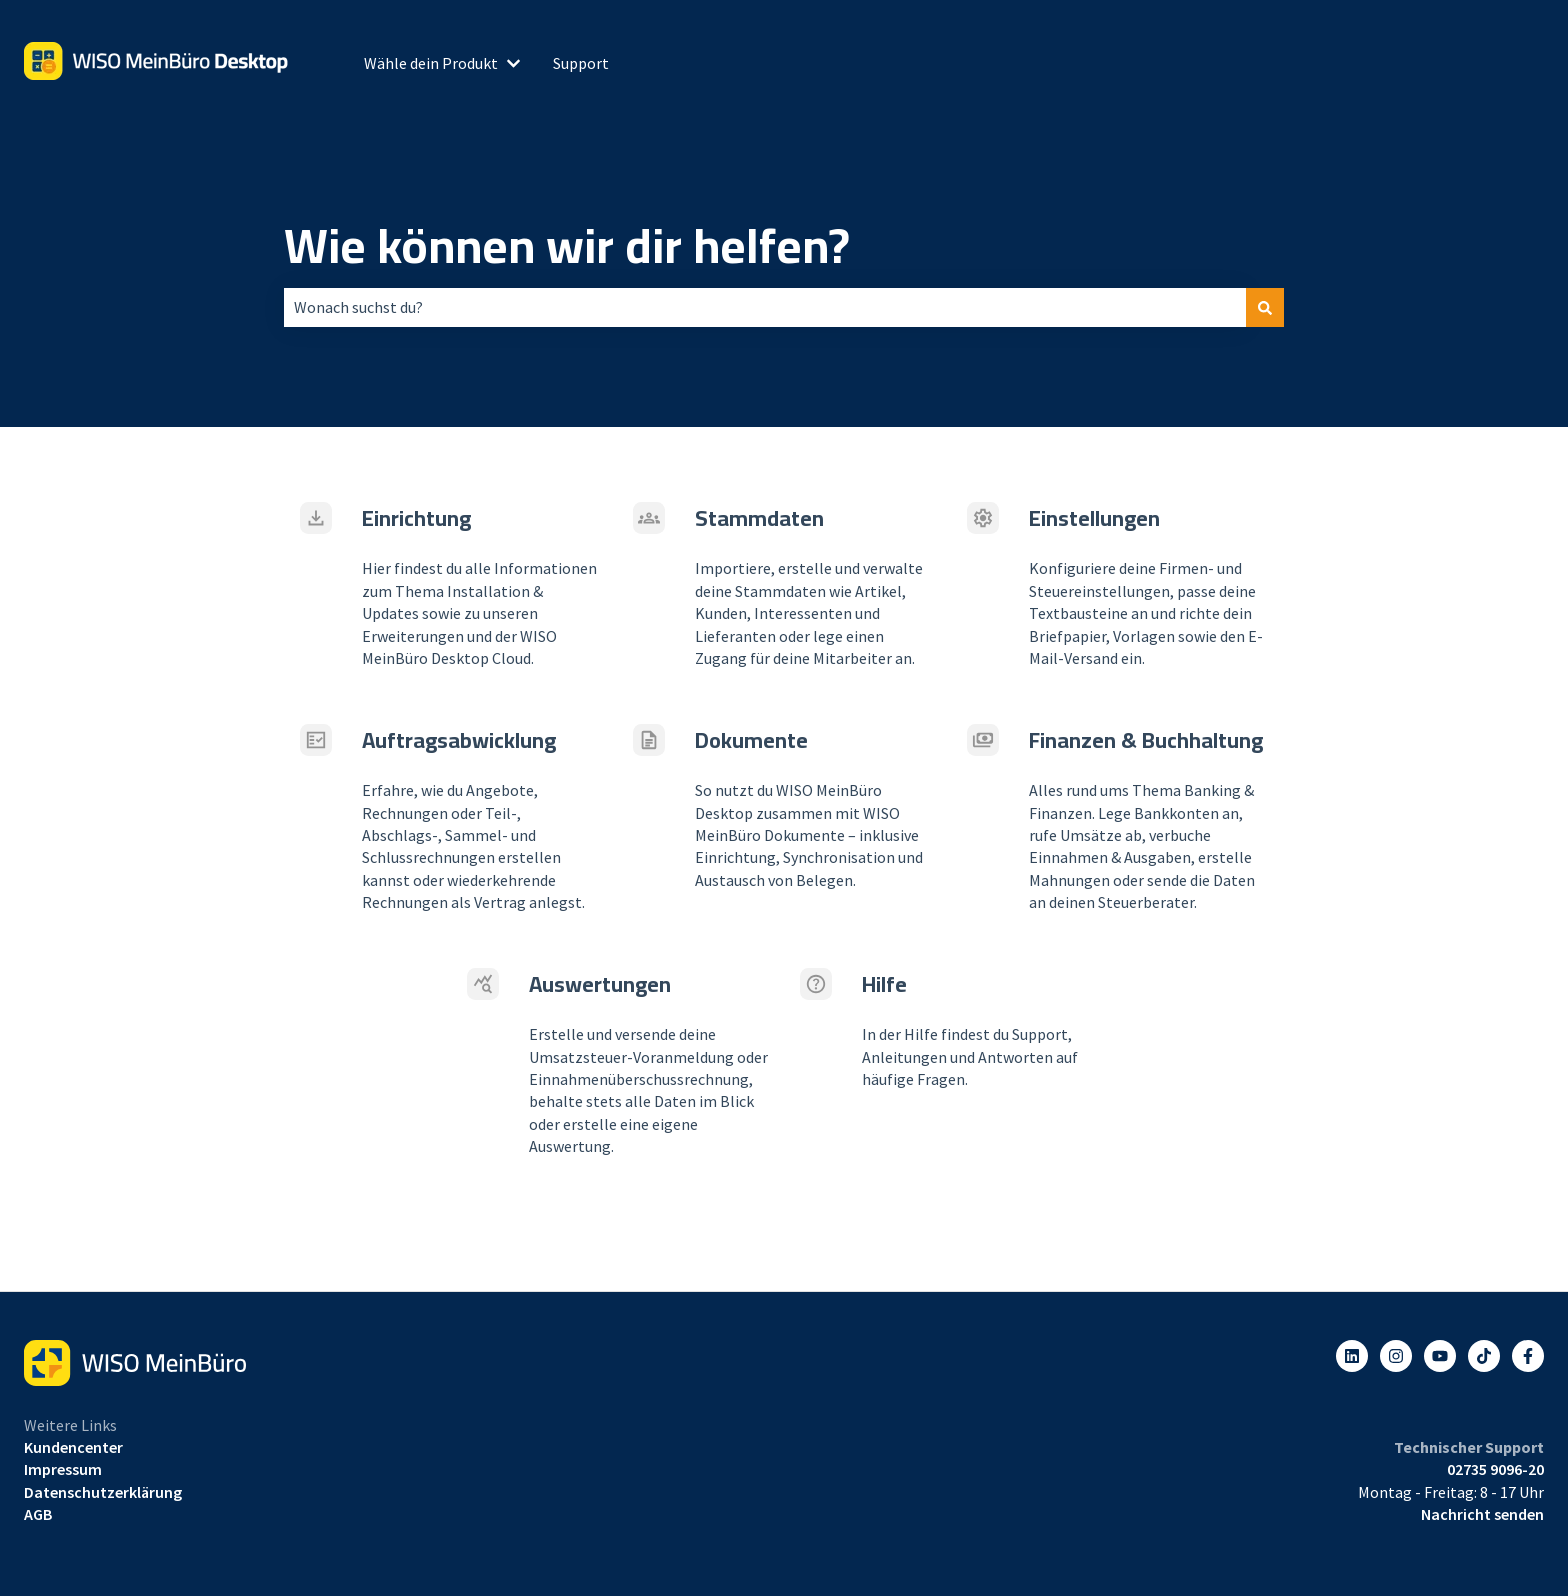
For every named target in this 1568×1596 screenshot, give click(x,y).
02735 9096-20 (1495, 1469)
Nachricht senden (1482, 1514)
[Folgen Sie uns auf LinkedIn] (1352, 1356)
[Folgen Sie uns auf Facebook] (1528, 1356)
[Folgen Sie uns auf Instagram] (1396, 1356)
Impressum (63, 1469)
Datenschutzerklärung (103, 1492)
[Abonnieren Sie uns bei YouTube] (1440, 1356)
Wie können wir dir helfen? (567, 246)
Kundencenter (73, 1447)
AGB (38, 1514)
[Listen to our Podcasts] (1484, 1356)
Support (581, 63)
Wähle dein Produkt (431, 63)
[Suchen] (1265, 307)
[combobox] (765, 307)
